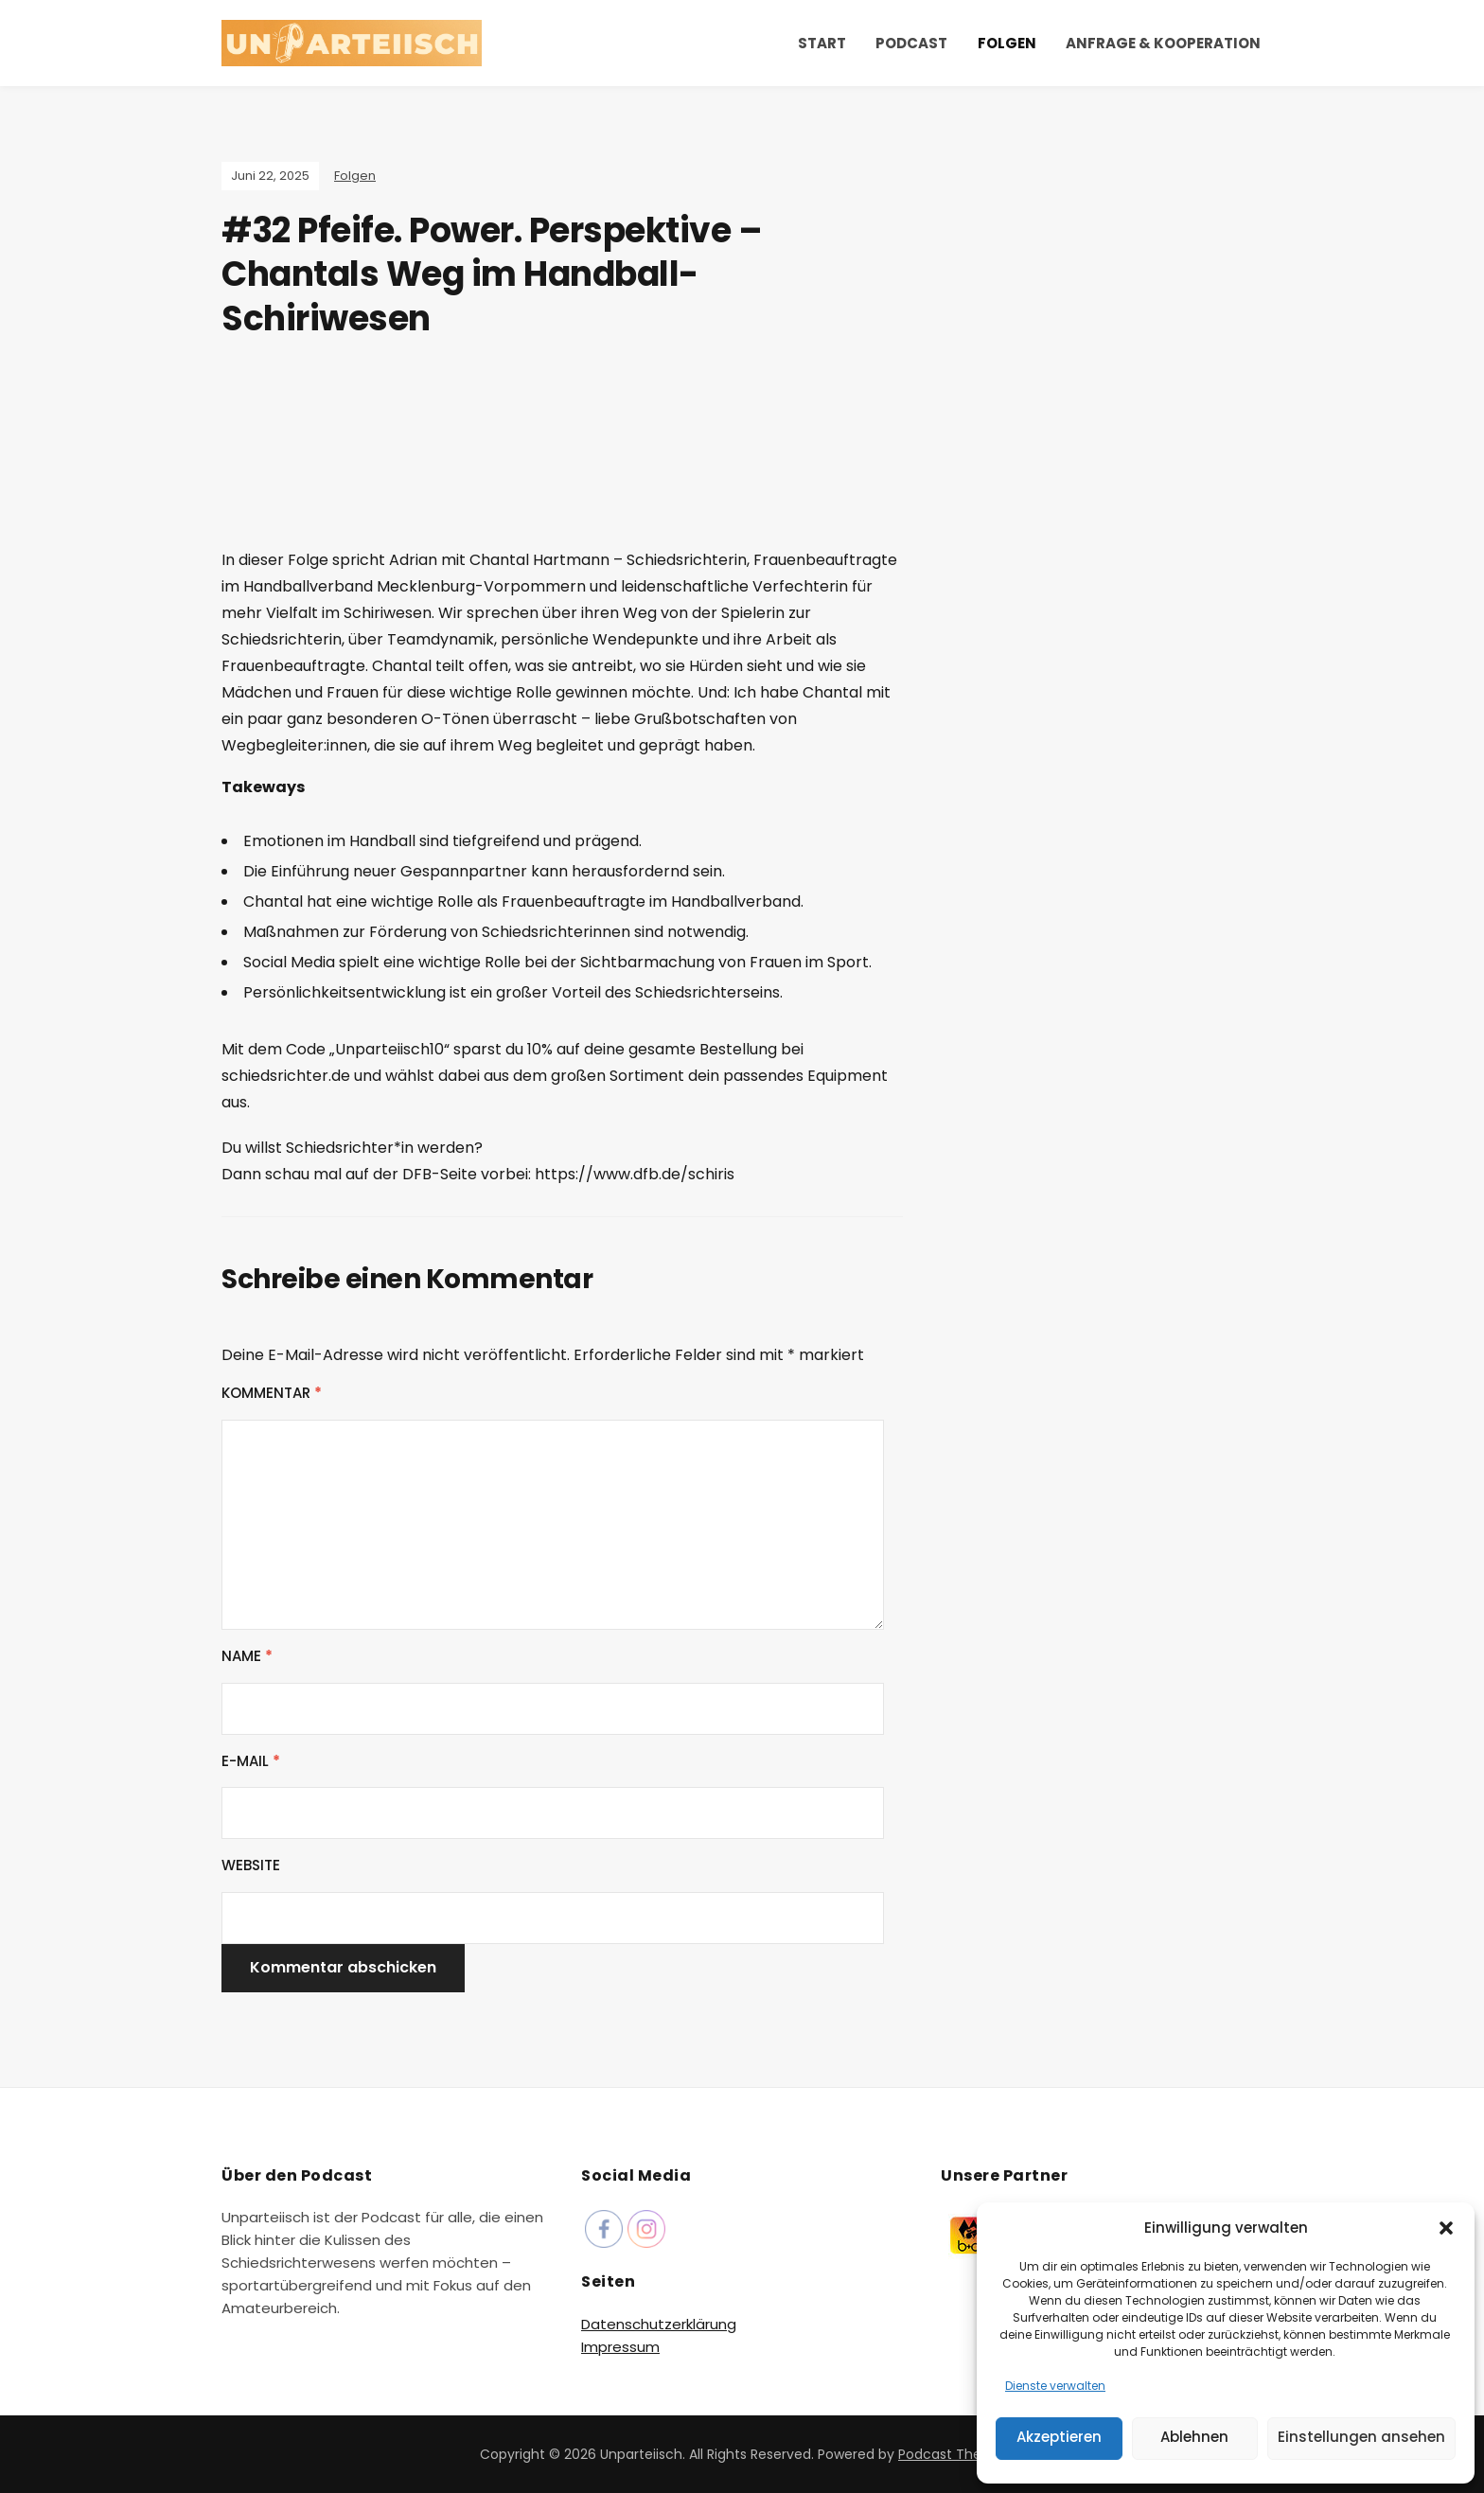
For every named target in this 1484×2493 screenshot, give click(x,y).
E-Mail (250, 1761)
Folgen (1007, 43)
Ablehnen (1194, 2437)
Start (822, 43)
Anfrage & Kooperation (1163, 43)
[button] (1446, 2228)
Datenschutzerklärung (658, 2324)
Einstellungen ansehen (1361, 2437)
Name (247, 1656)
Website (250, 1865)
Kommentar (271, 1393)
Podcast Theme (951, 2454)
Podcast (911, 43)
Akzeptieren (1059, 2437)
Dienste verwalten (1055, 2386)
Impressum (620, 2347)
